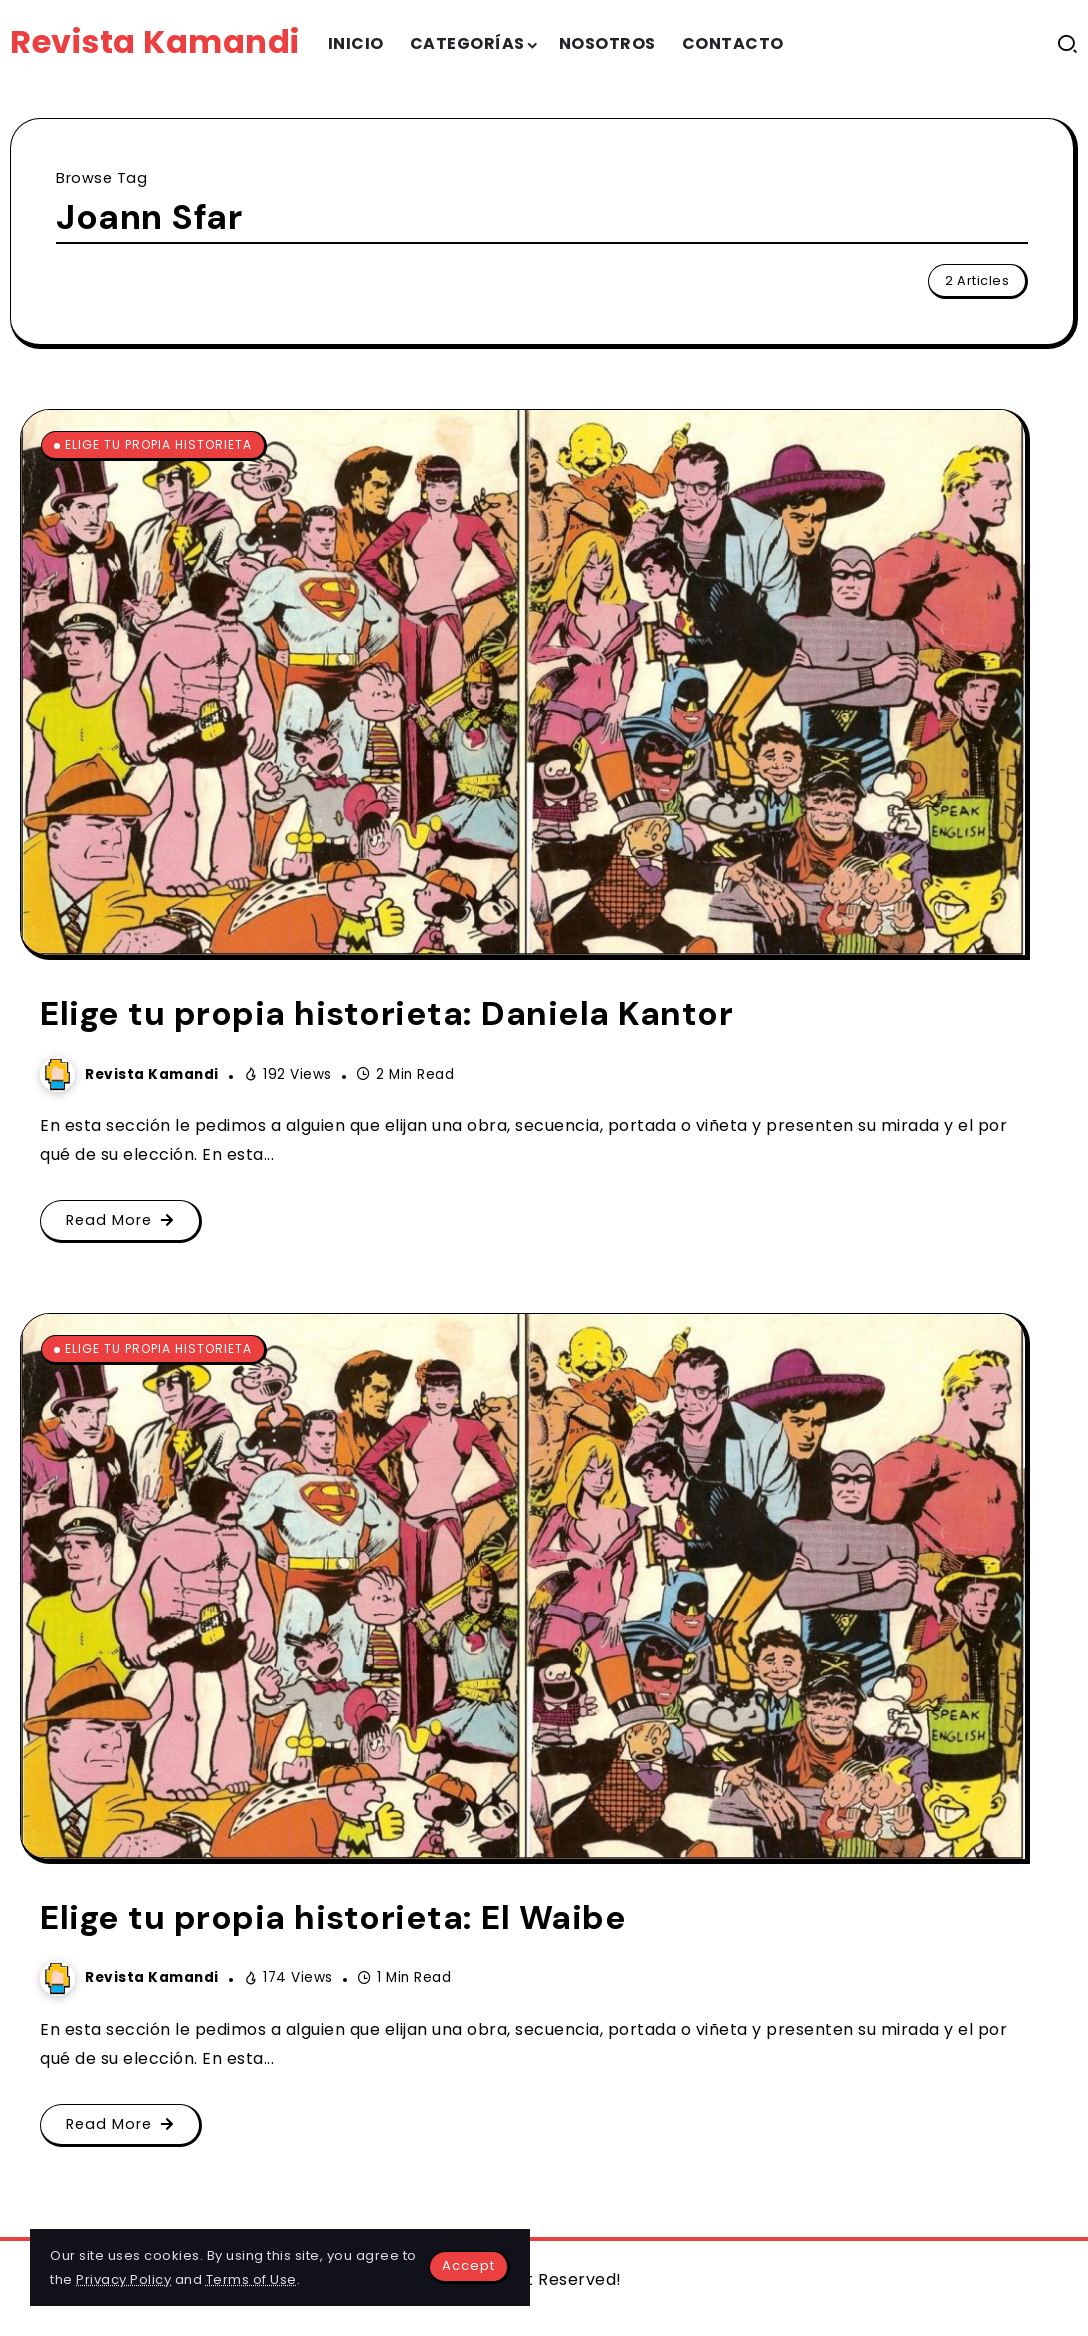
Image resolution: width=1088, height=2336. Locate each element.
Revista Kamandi (155, 41)
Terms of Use (251, 2279)
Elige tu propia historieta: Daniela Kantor (386, 1013)
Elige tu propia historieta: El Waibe (333, 1917)
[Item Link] (523, 682)
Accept (468, 2265)
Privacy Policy (123, 2279)
